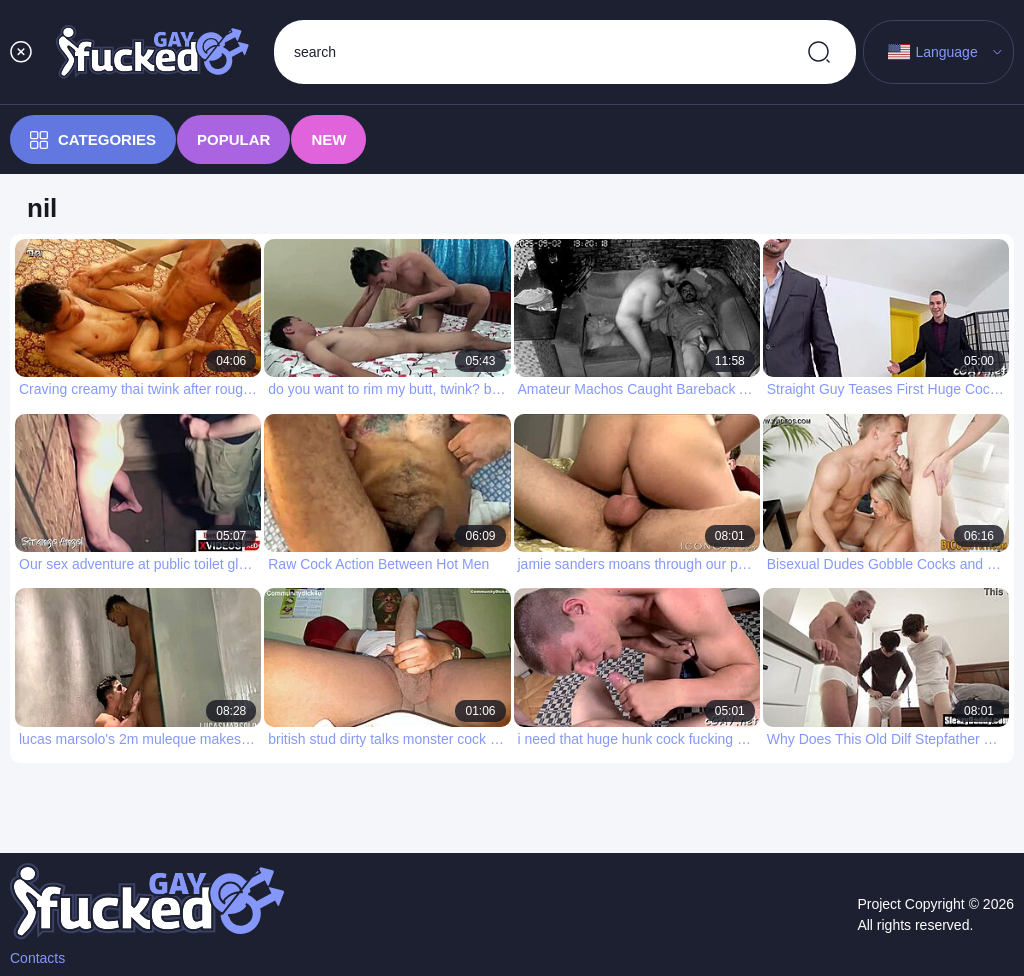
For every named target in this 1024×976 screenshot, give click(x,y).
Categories (93, 140)
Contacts (37, 958)
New (328, 139)
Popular (233, 139)
